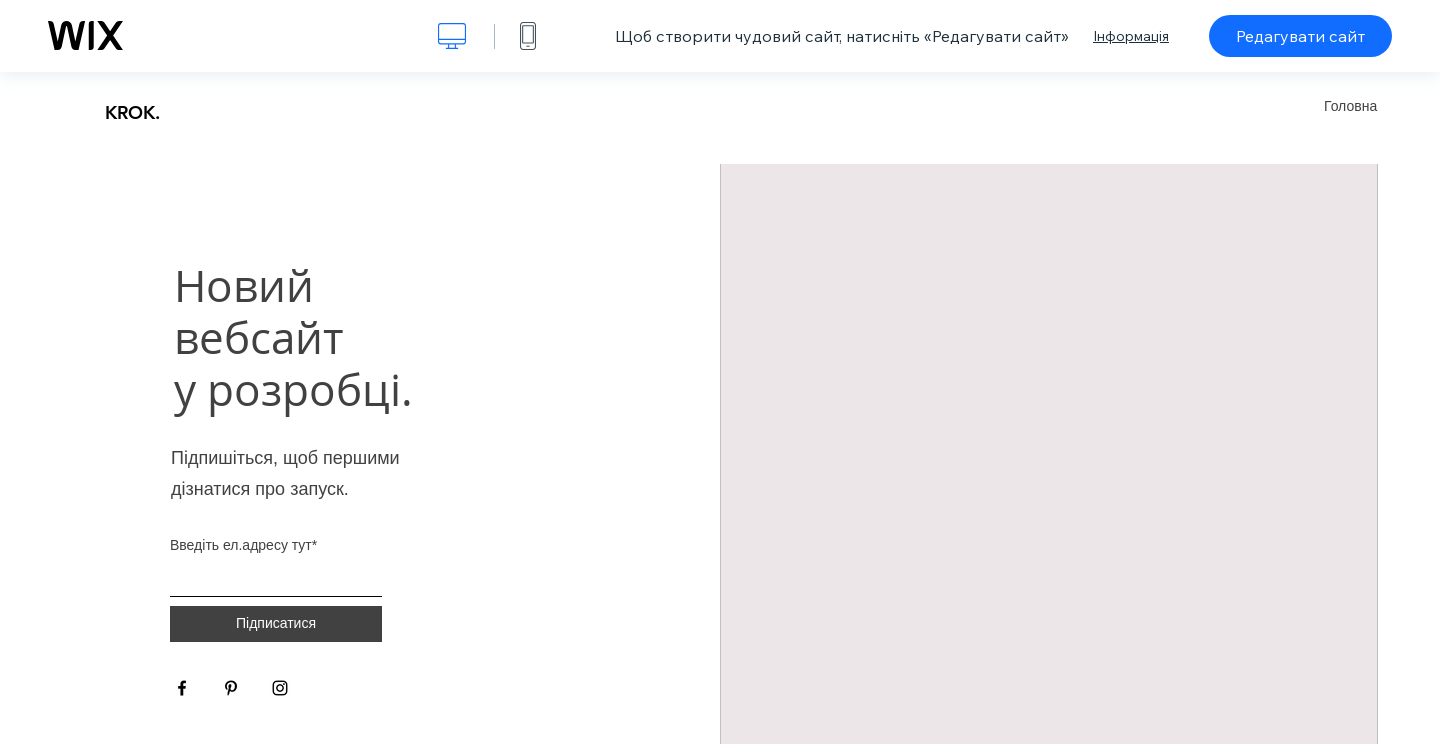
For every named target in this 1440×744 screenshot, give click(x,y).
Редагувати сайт (1300, 36)
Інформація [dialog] (1131, 36)
